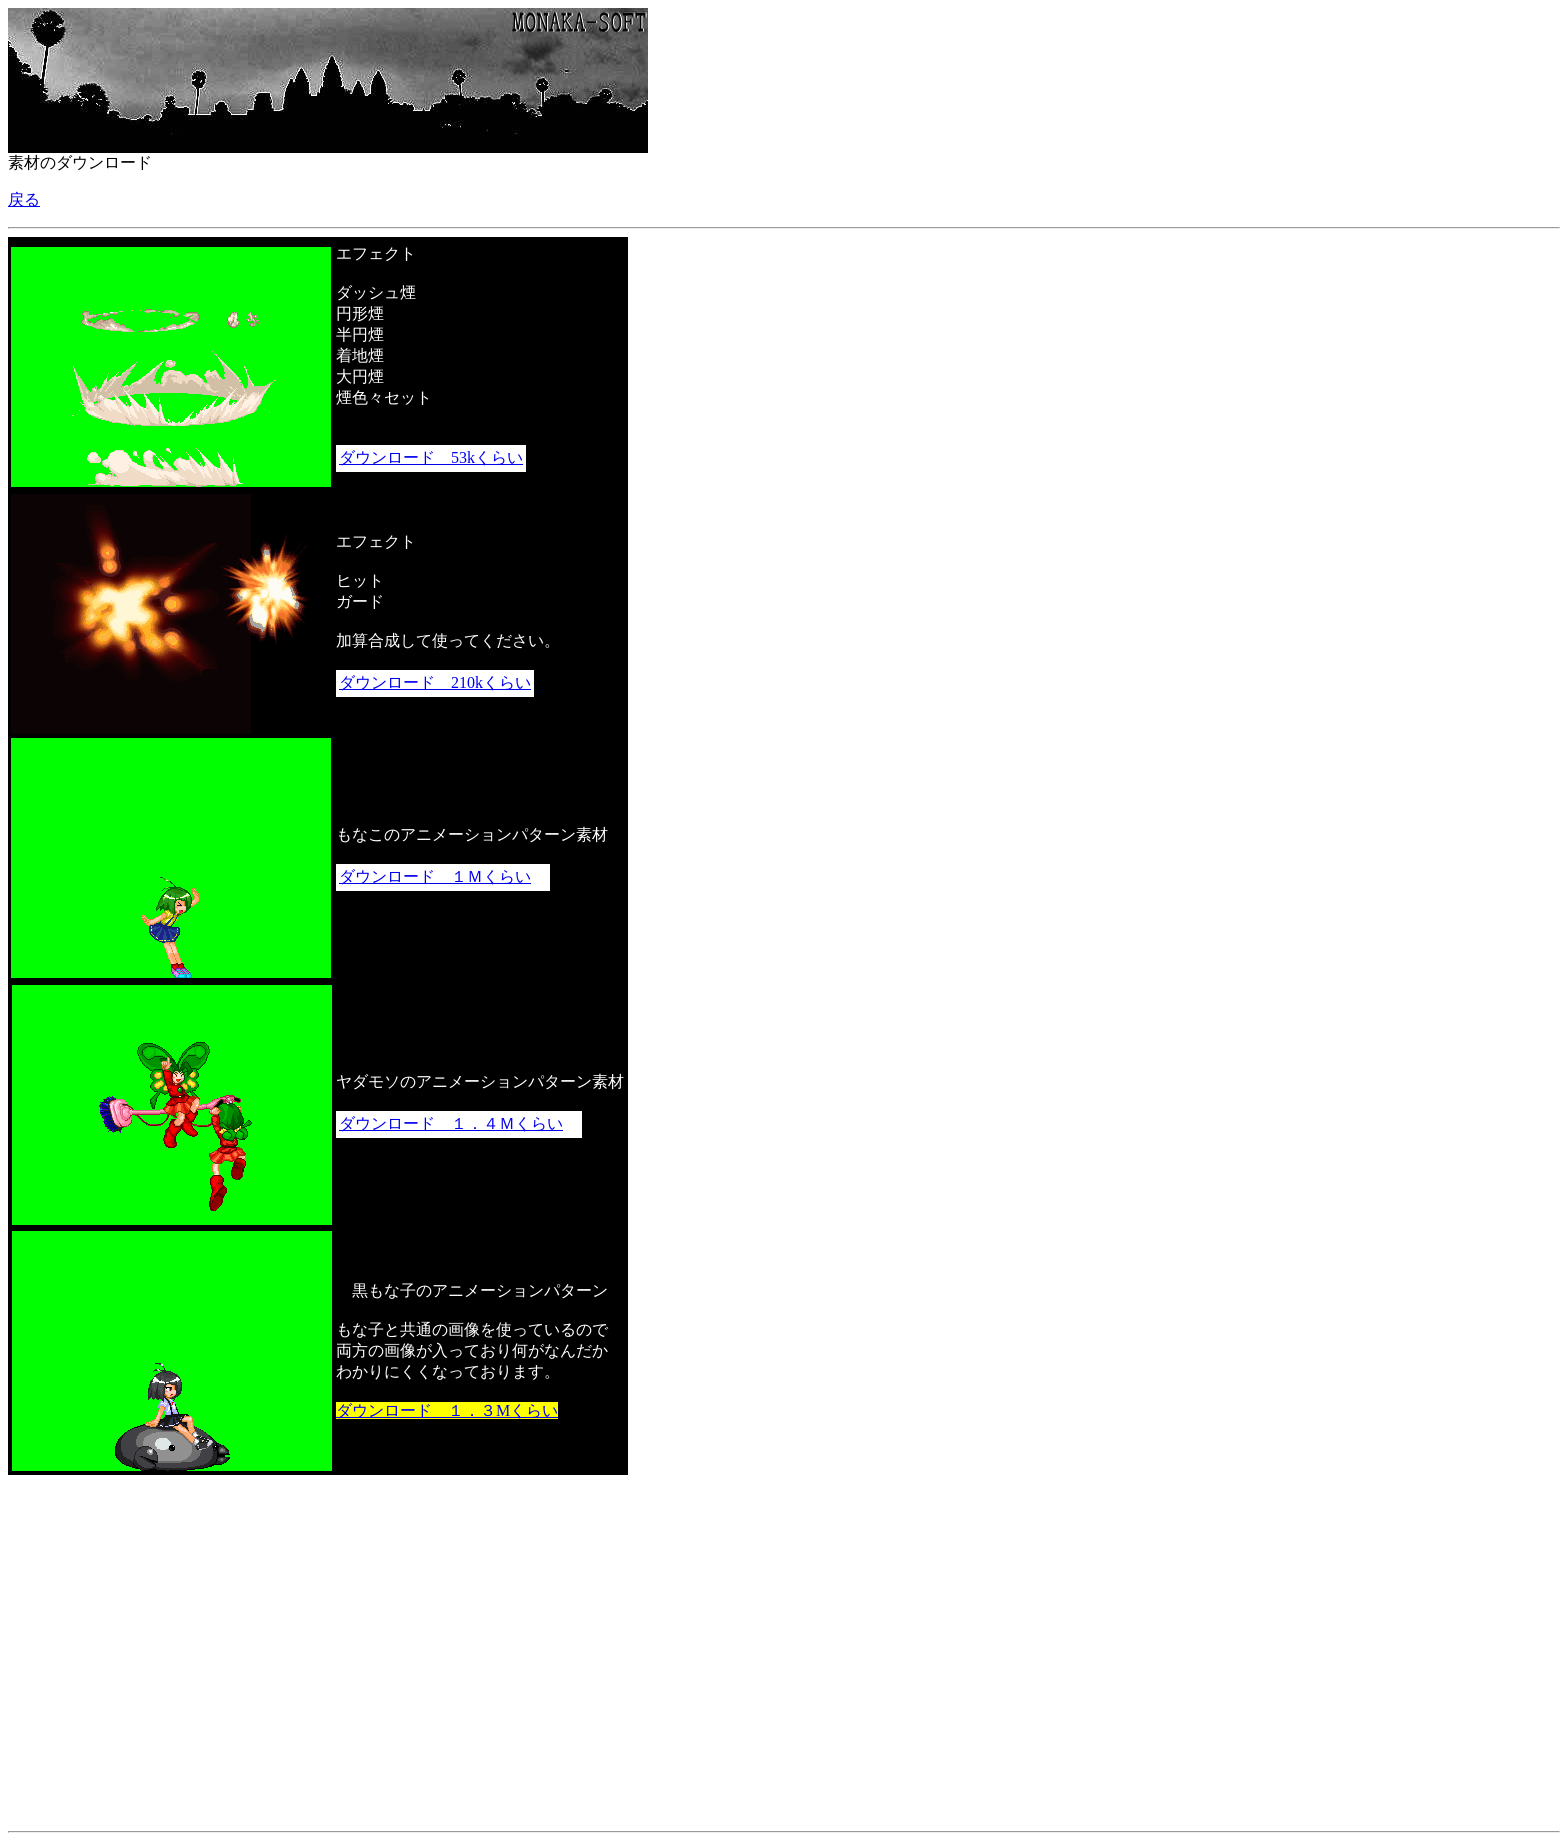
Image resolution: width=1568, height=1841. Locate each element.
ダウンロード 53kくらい (431, 457)
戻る (24, 199)
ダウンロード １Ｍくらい (435, 876)
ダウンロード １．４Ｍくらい (451, 1123)
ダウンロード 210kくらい (435, 682)
